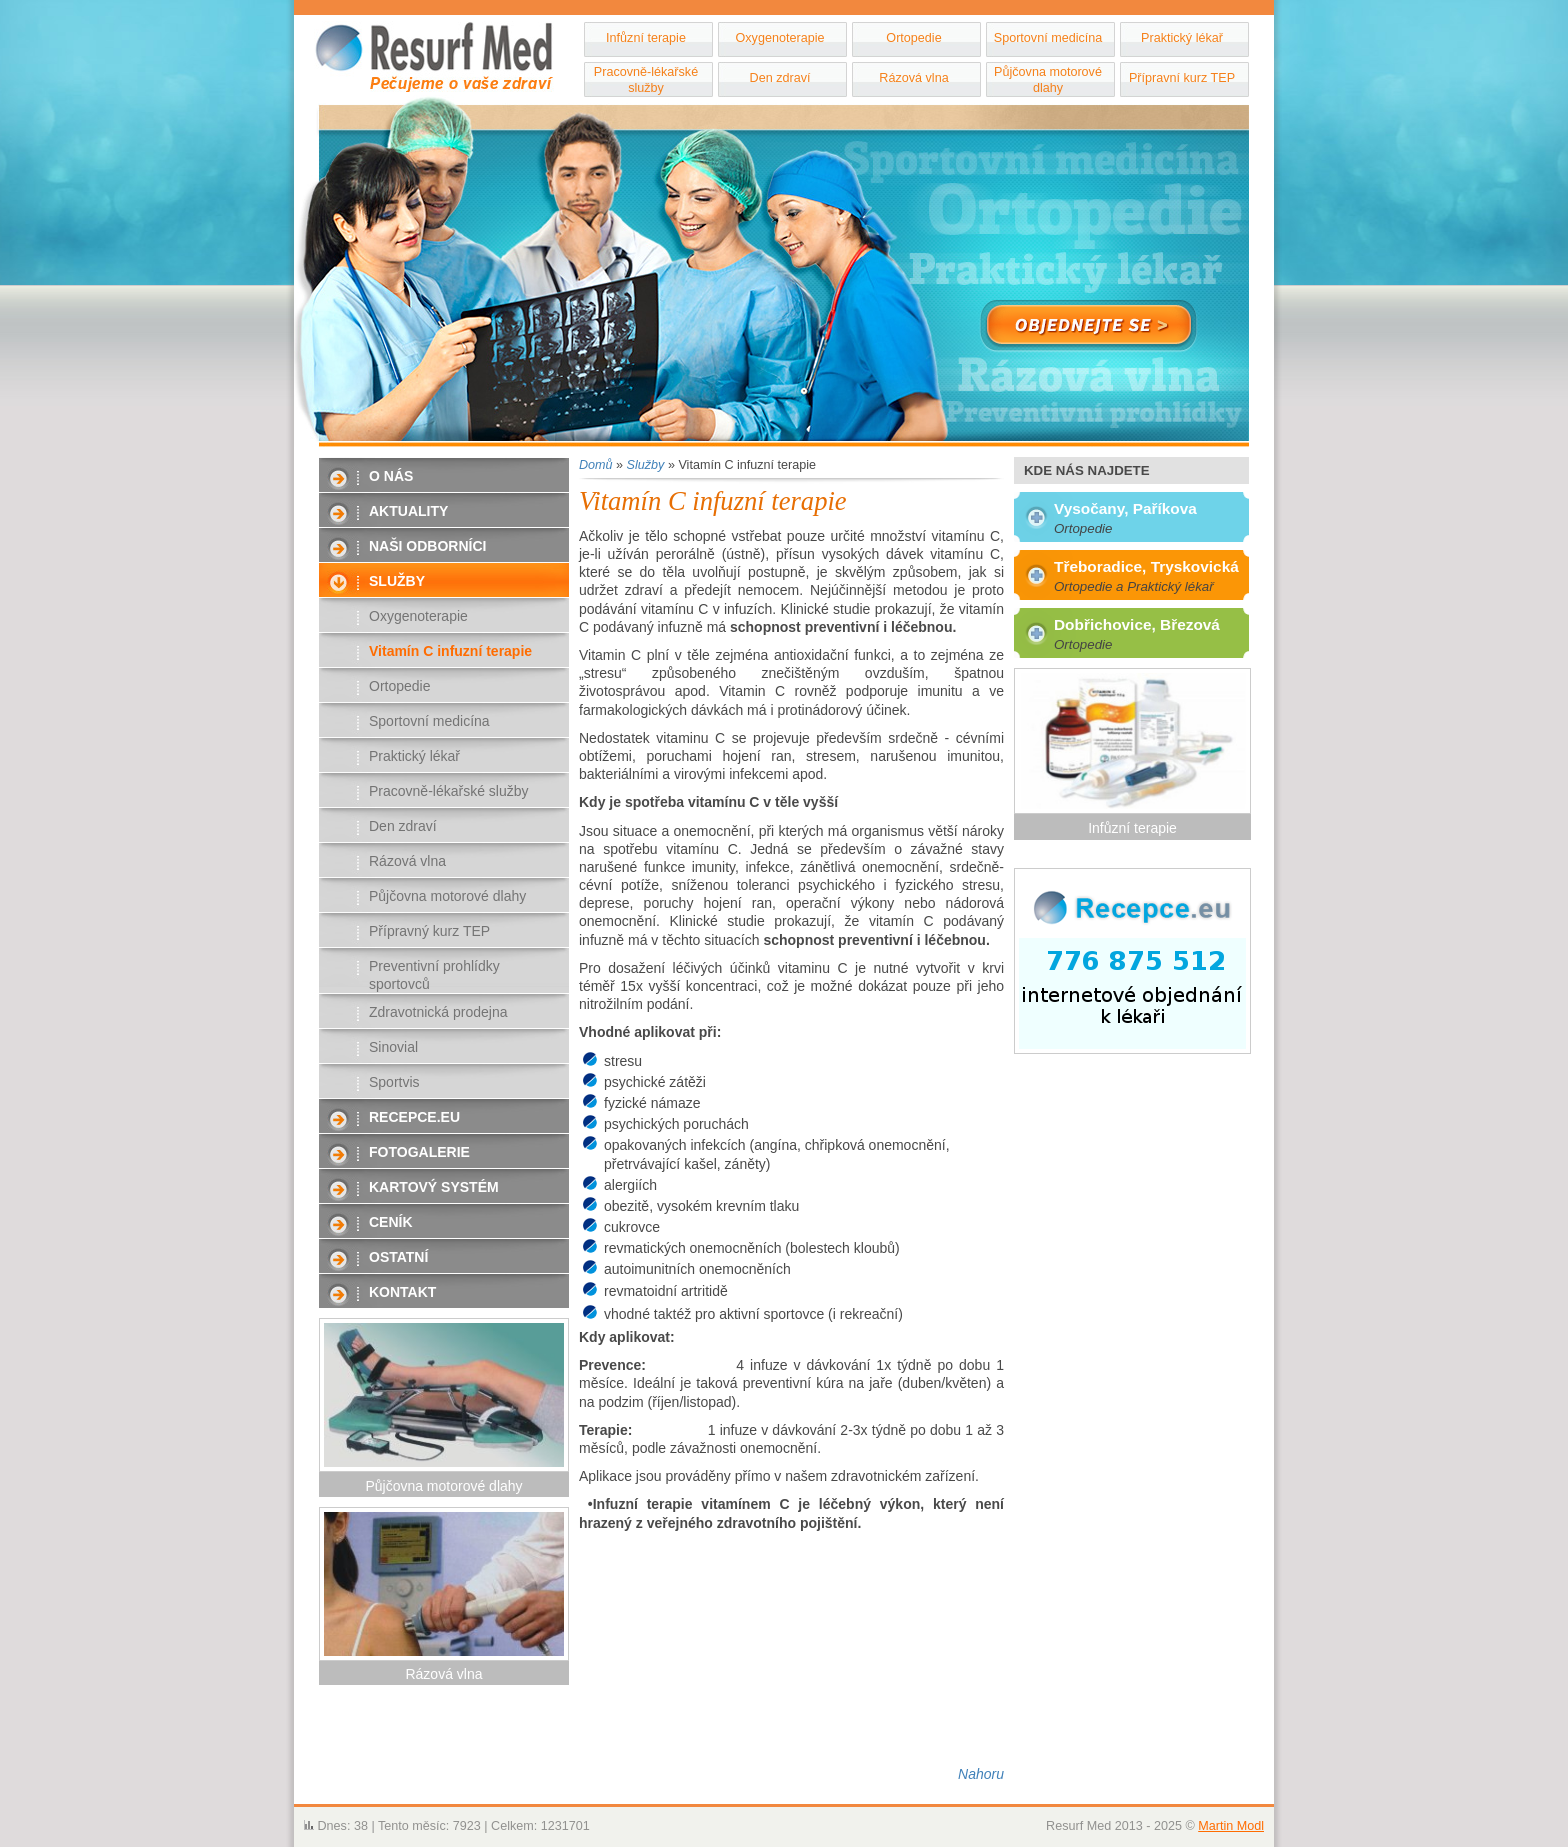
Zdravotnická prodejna (438, 1012)
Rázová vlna (913, 78)
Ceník (391, 1222)
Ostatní (398, 1257)
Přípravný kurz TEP (429, 931)
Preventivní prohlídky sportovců (434, 975)
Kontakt (402, 1292)
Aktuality (408, 511)
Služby (397, 581)
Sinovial (393, 1047)
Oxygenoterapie (780, 38)
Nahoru (981, 1774)
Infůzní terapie (646, 38)
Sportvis (394, 1082)
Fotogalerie (419, 1152)
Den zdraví (780, 78)
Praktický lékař (1182, 38)
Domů (596, 465)
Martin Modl (1231, 1826)
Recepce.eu (414, 1117)
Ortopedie (913, 38)
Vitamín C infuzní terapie (450, 651)
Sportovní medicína (1048, 38)
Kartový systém (434, 1187)
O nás (391, 476)
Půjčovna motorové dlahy (1048, 80)
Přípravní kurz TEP (1182, 78)
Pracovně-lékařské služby (646, 80)
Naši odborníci (427, 546)
